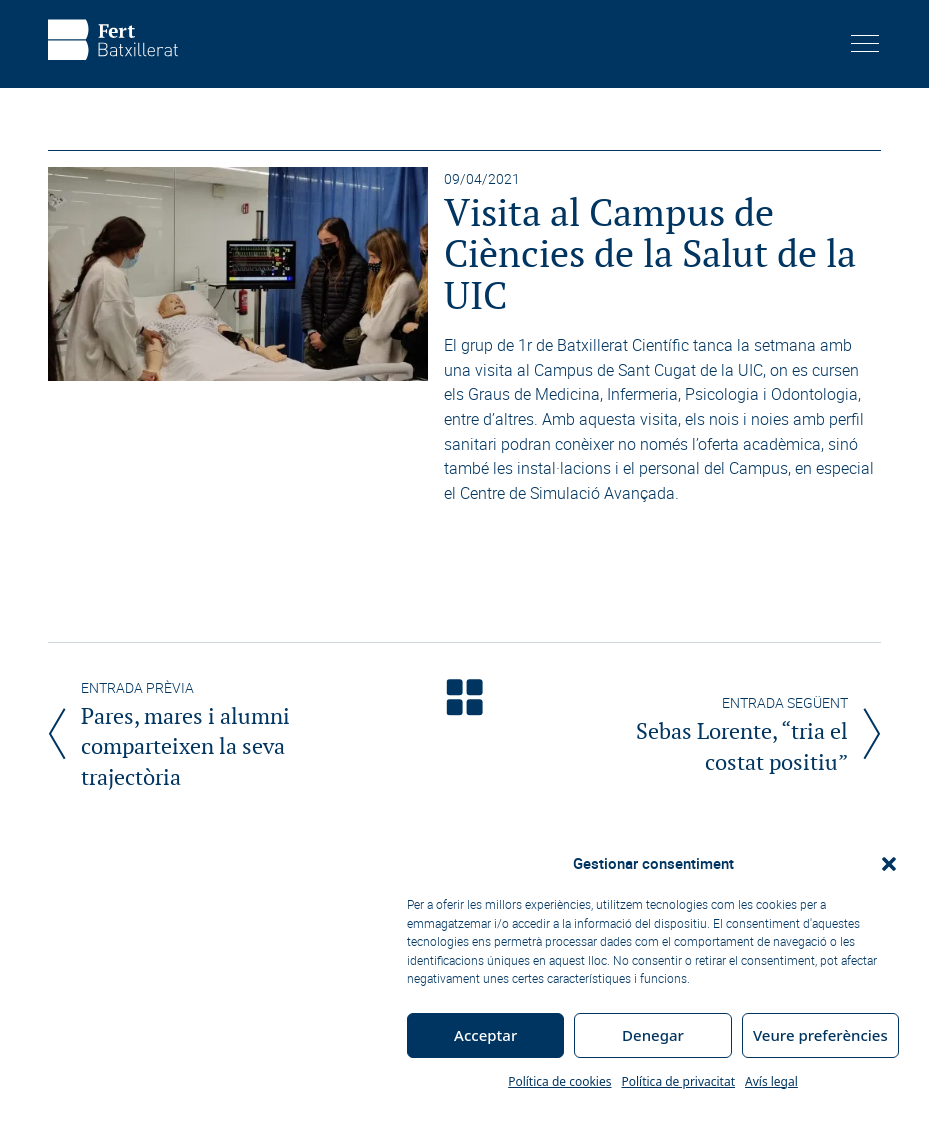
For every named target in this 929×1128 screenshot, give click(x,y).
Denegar (653, 1035)
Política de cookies (559, 1081)
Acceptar (485, 1035)
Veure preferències (820, 1035)
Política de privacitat (678, 1081)
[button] (889, 864)
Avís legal (771, 1081)
